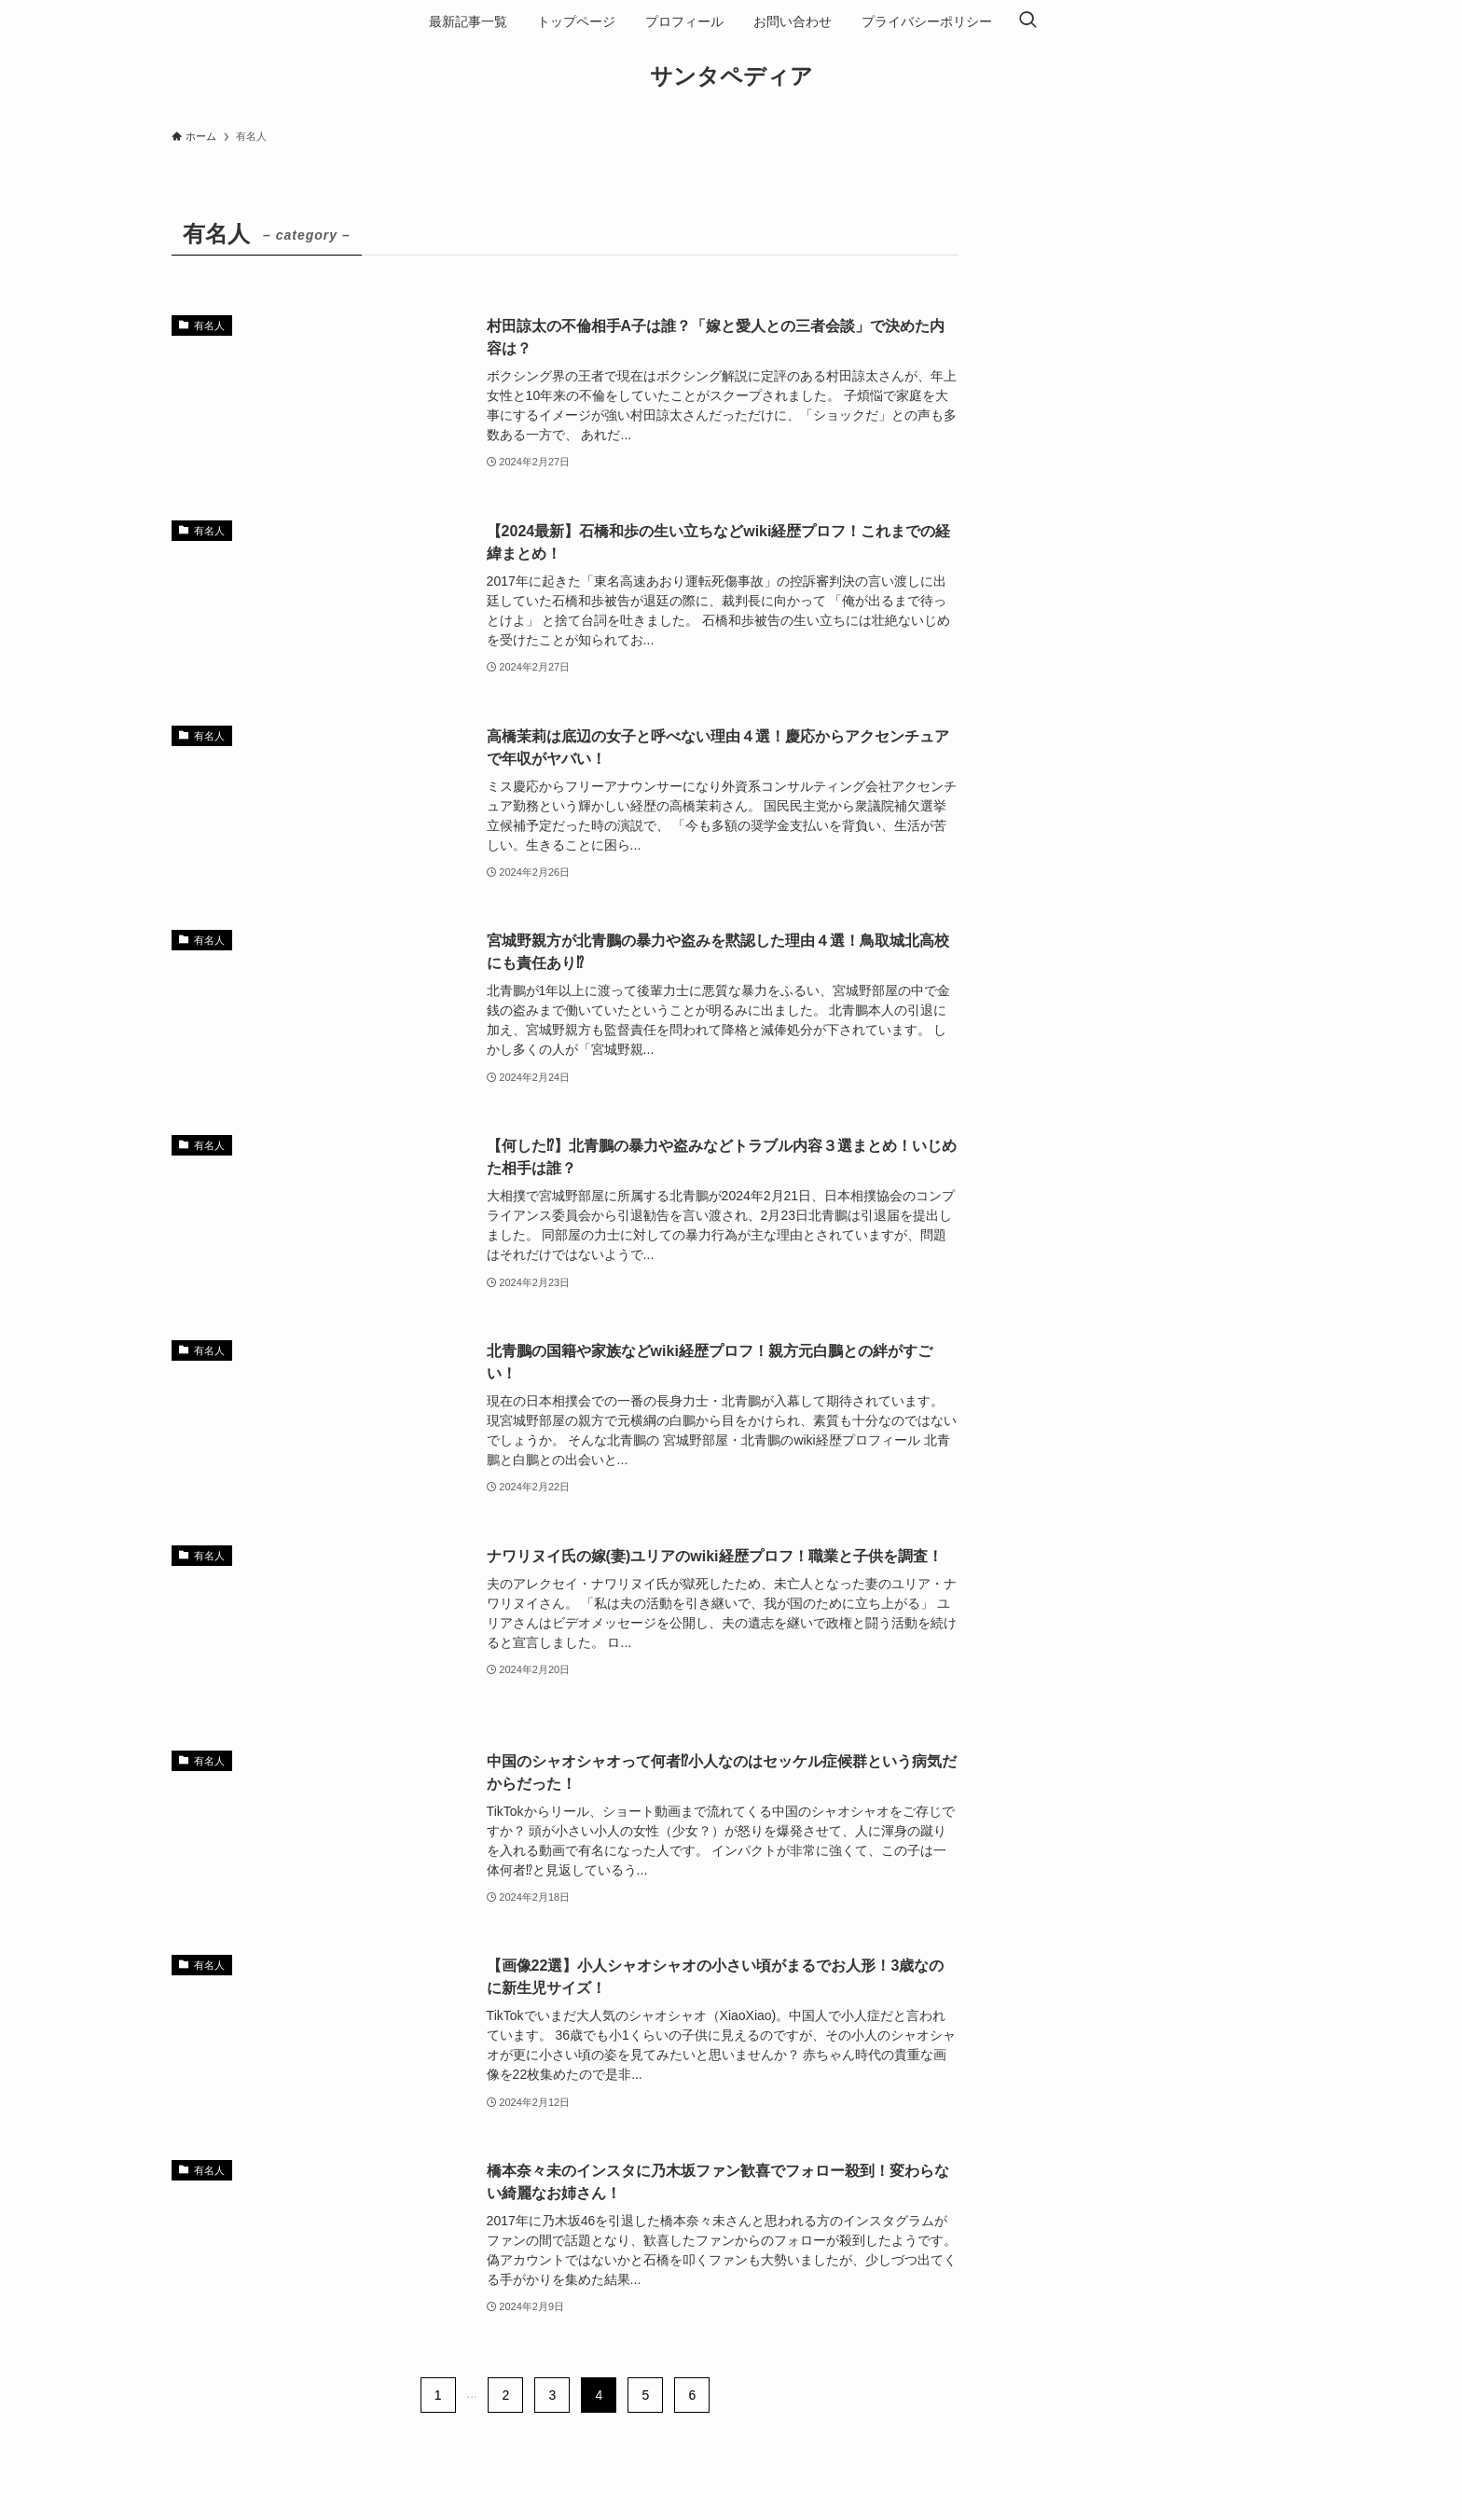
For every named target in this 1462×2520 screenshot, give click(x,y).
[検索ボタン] (1027, 21)
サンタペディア (731, 76)
